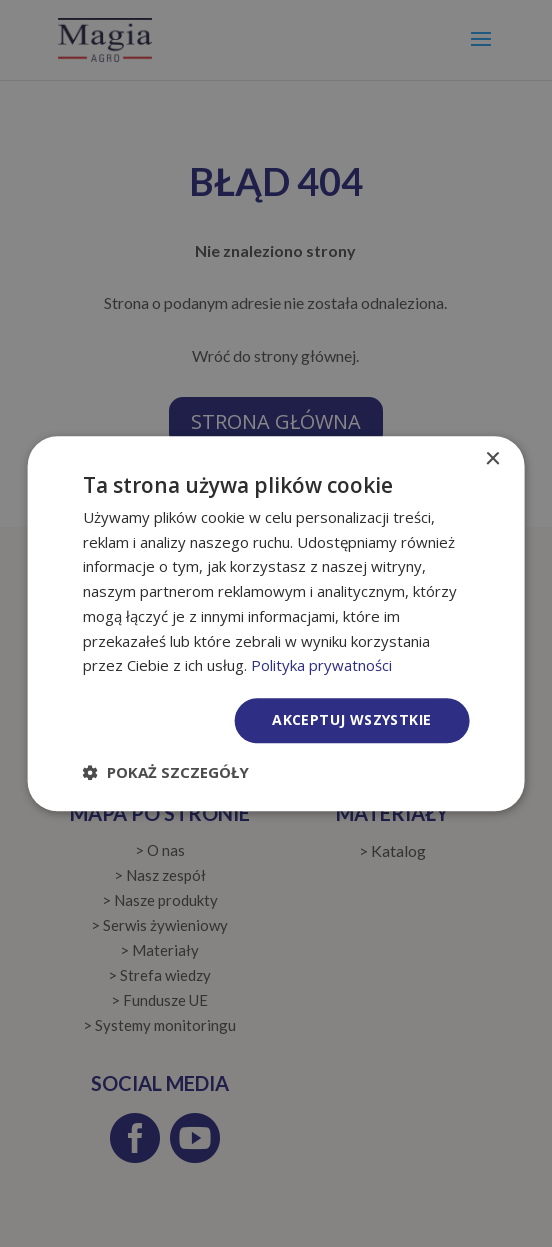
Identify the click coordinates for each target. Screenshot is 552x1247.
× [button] (491, 459)
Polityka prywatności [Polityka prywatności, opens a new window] (321, 666)
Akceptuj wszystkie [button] (351, 719)
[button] (166, 772)
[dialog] (276, 623)
